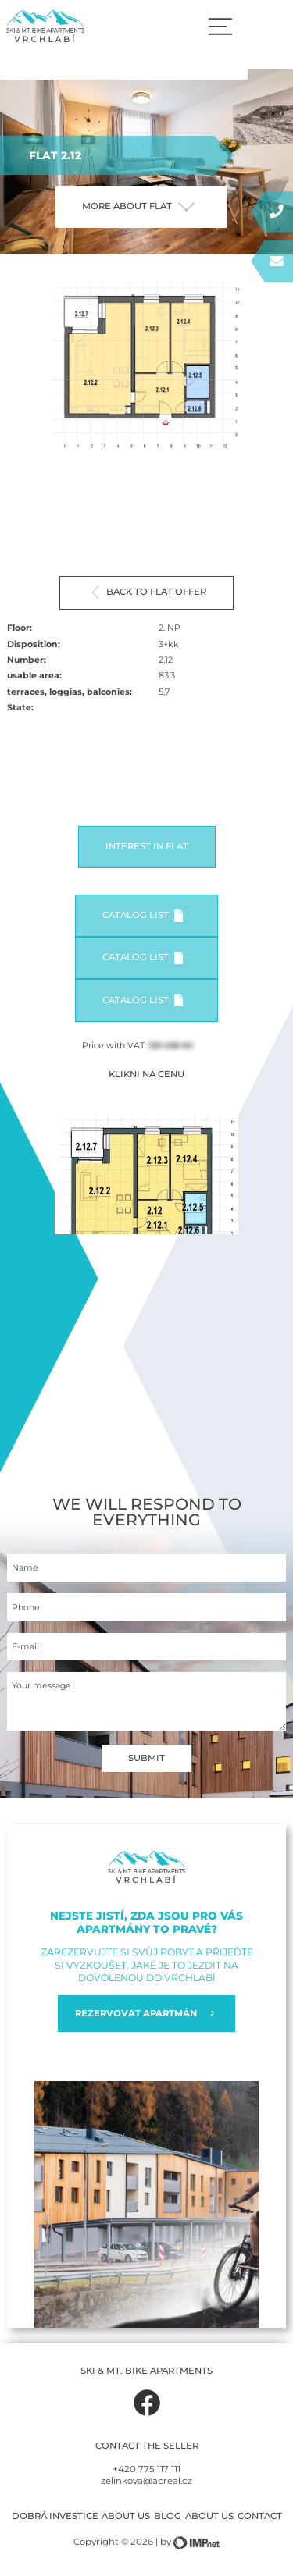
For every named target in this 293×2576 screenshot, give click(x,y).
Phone (26, 1607)
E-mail (25, 1646)
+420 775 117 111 (146, 2469)
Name (25, 1568)
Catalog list (142, 915)
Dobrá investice (55, 2515)
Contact (260, 2515)
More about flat (138, 206)
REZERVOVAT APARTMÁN (147, 2013)
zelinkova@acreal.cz (146, 2480)
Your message (41, 1685)
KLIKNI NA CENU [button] (146, 1074)
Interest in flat (146, 846)
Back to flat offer (149, 592)
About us (126, 2515)
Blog (167, 2515)
